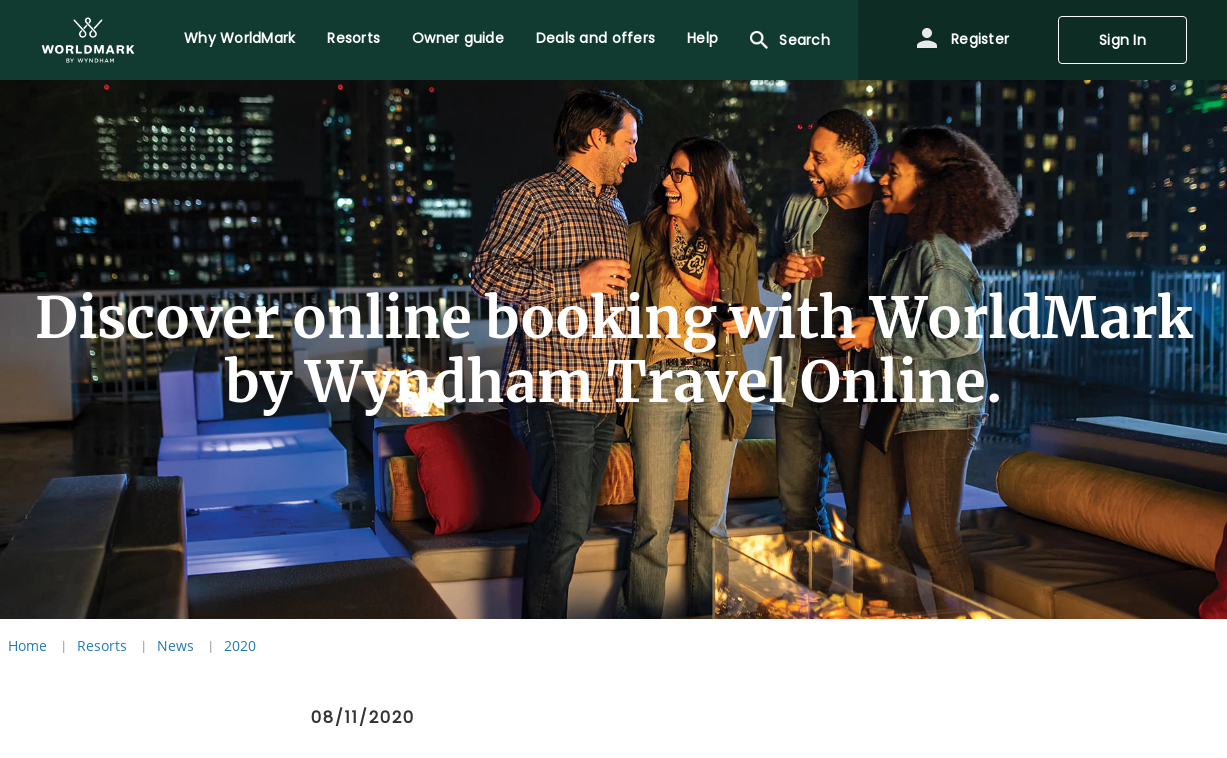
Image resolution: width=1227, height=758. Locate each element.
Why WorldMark (239, 38)
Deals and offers (595, 38)
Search (788, 40)
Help (702, 38)
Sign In (1122, 40)
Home (27, 645)
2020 (240, 645)
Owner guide (458, 38)
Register (962, 40)
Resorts (353, 38)
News (175, 645)
